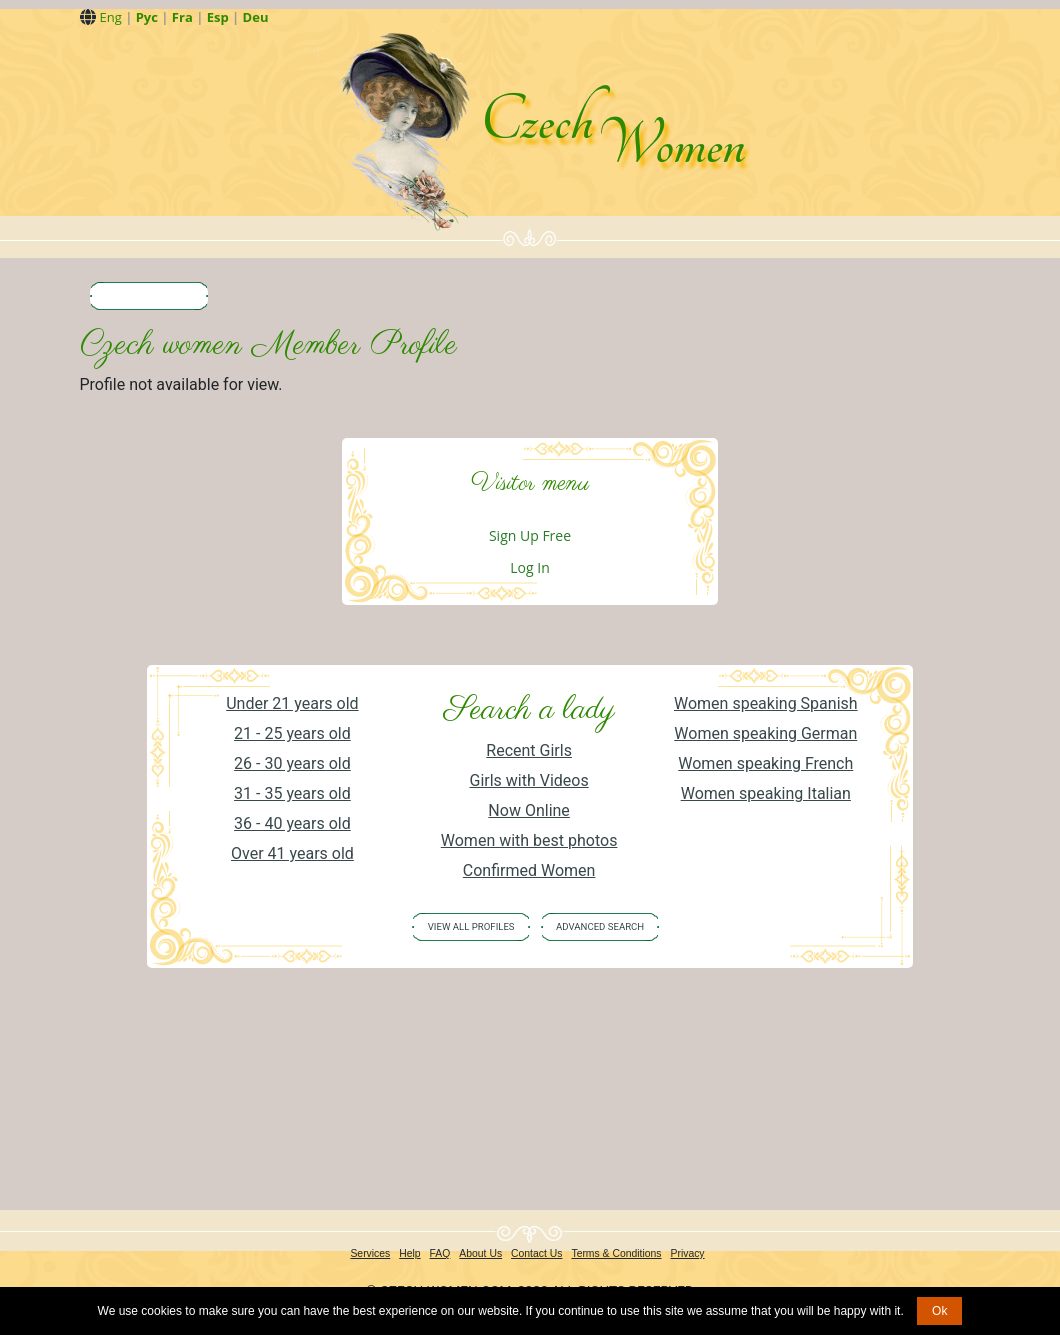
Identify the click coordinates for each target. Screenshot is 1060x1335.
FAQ (440, 1253)
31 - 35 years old (292, 793)
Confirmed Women (529, 870)
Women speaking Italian (766, 793)
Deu (256, 17)
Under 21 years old (292, 703)
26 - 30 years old (292, 763)
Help (409, 1253)
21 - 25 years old (292, 733)
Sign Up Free (530, 535)
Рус (147, 17)
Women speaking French (765, 763)
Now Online (528, 810)
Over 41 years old (292, 853)
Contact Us (536, 1253)
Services (370, 1253)
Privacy (688, 1253)
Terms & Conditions (616, 1253)
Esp (218, 17)
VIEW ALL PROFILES (471, 926)
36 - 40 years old (292, 823)
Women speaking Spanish (766, 703)
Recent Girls (529, 750)
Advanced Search (600, 926)
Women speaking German (765, 733)
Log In (529, 567)
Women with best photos (529, 840)
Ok (939, 1311)
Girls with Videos (528, 780)
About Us (480, 1253)
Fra (182, 17)
